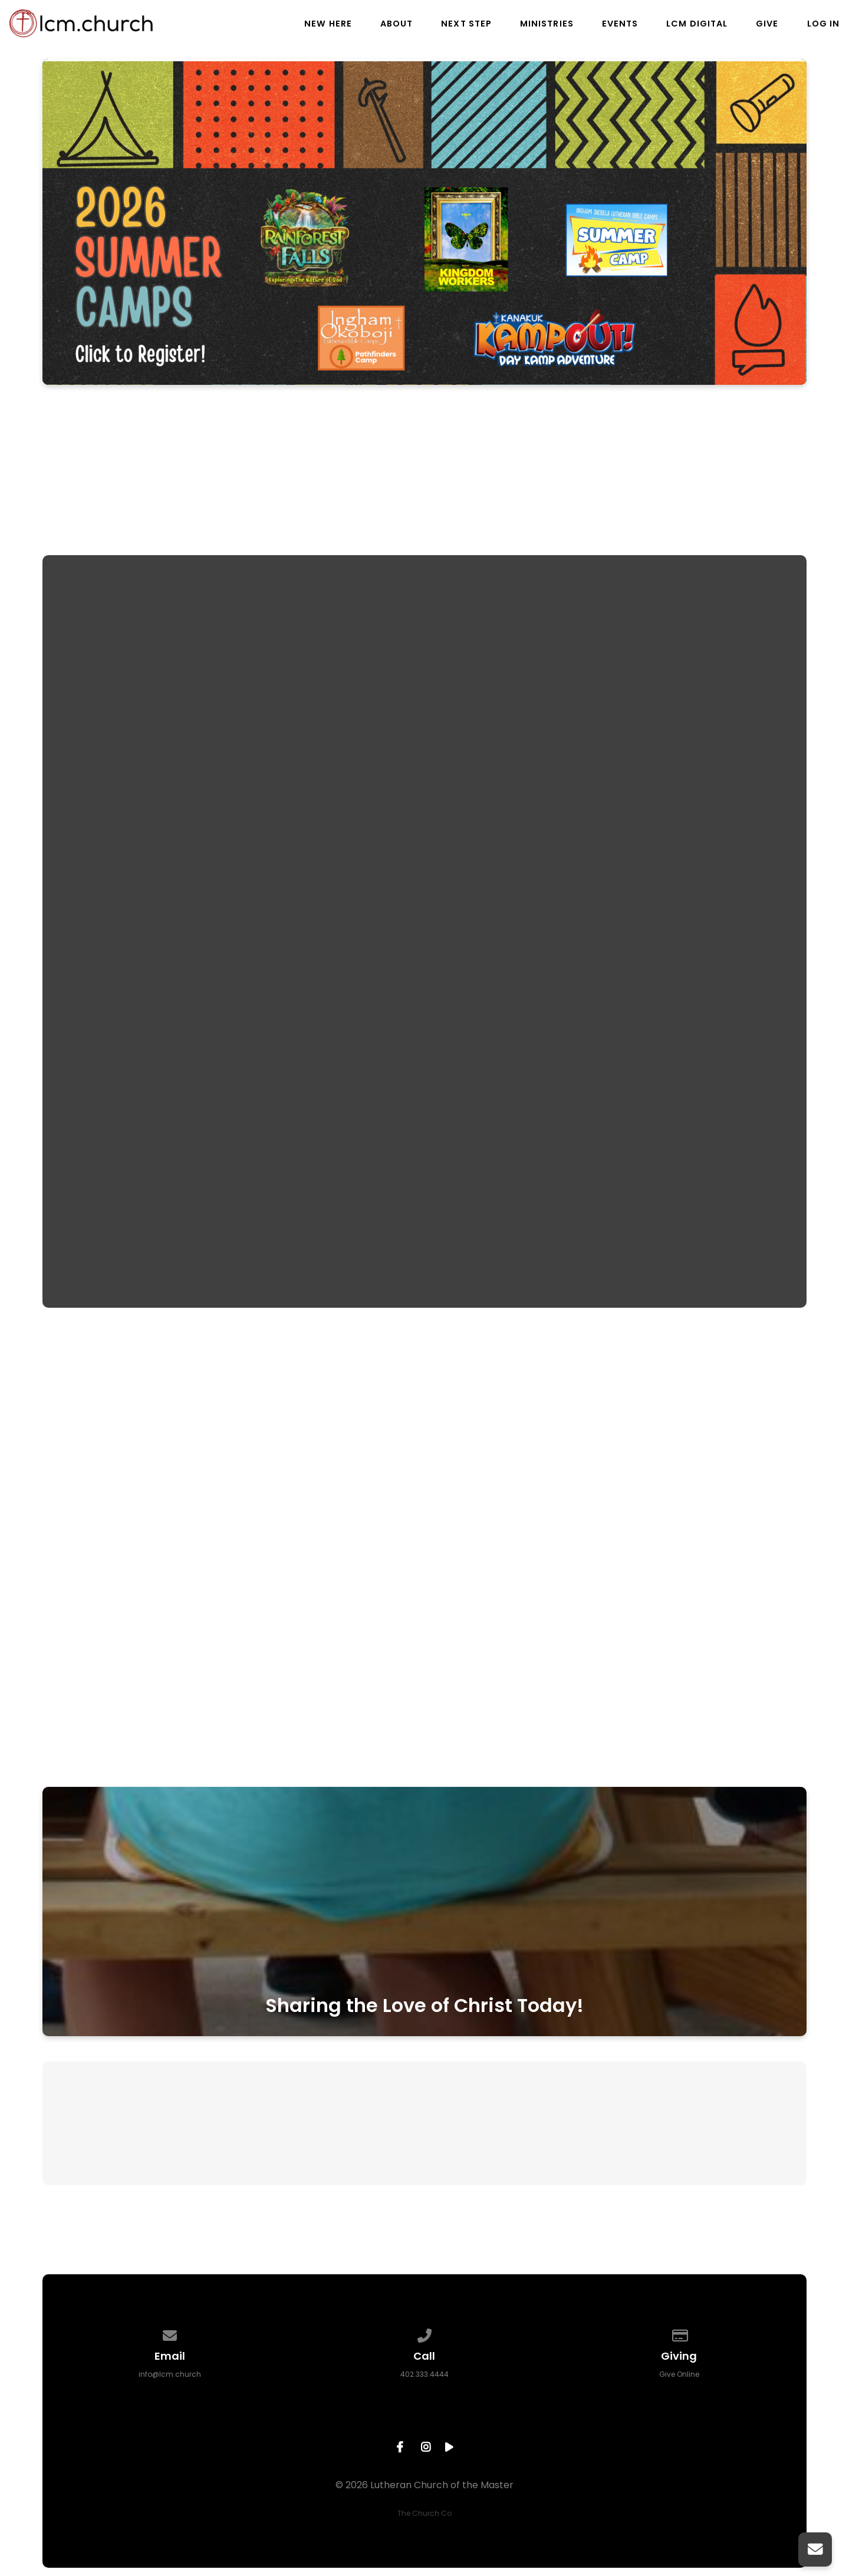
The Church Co (424, 2513)
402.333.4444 (424, 2374)
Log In (823, 23)
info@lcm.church (170, 2374)
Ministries (547, 23)
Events (620, 23)
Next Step (466, 23)
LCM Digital (697, 23)
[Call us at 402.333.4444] (424, 2333)
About (396, 23)
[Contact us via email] (170, 2333)
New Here (328, 23)
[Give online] (679, 2333)
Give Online (679, 2374)
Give (767, 23)
